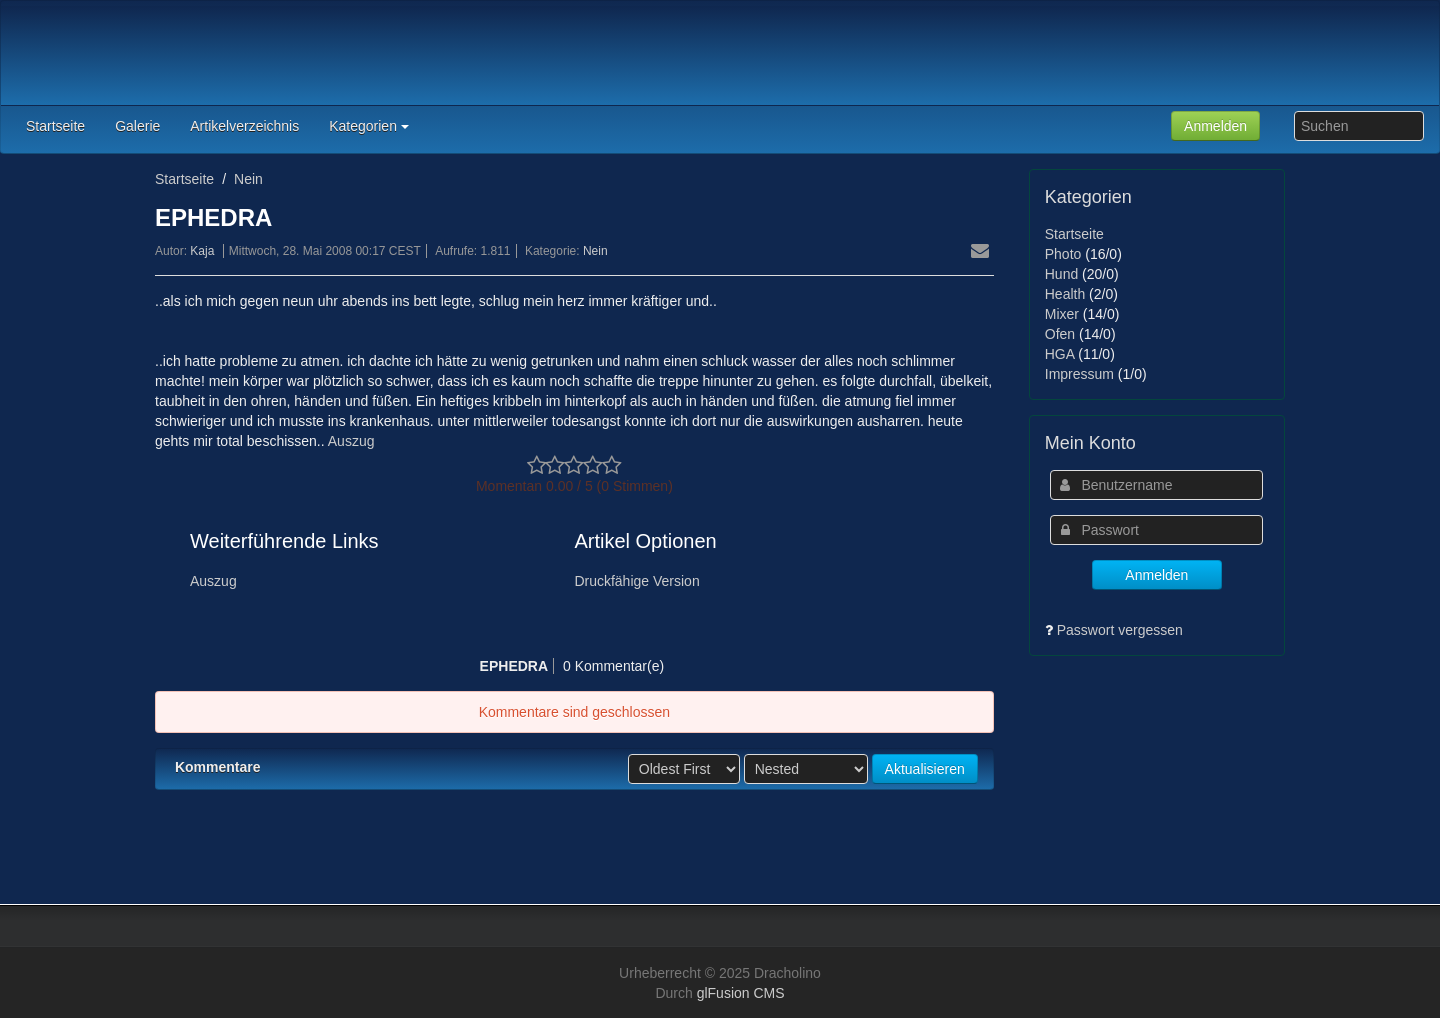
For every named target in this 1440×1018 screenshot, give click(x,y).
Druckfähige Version (636, 581)
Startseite (184, 179)
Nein (248, 179)
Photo (1063, 254)
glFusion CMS (741, 993)
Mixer (1062, 314)
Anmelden (1215, 126)
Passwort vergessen (1120, 630)
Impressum (1079, 374)
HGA (1060, 354)
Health (1065, 294)
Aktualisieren (925, 769)
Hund (1061, 274)
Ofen (1060, 334)
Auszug (350, 441)
